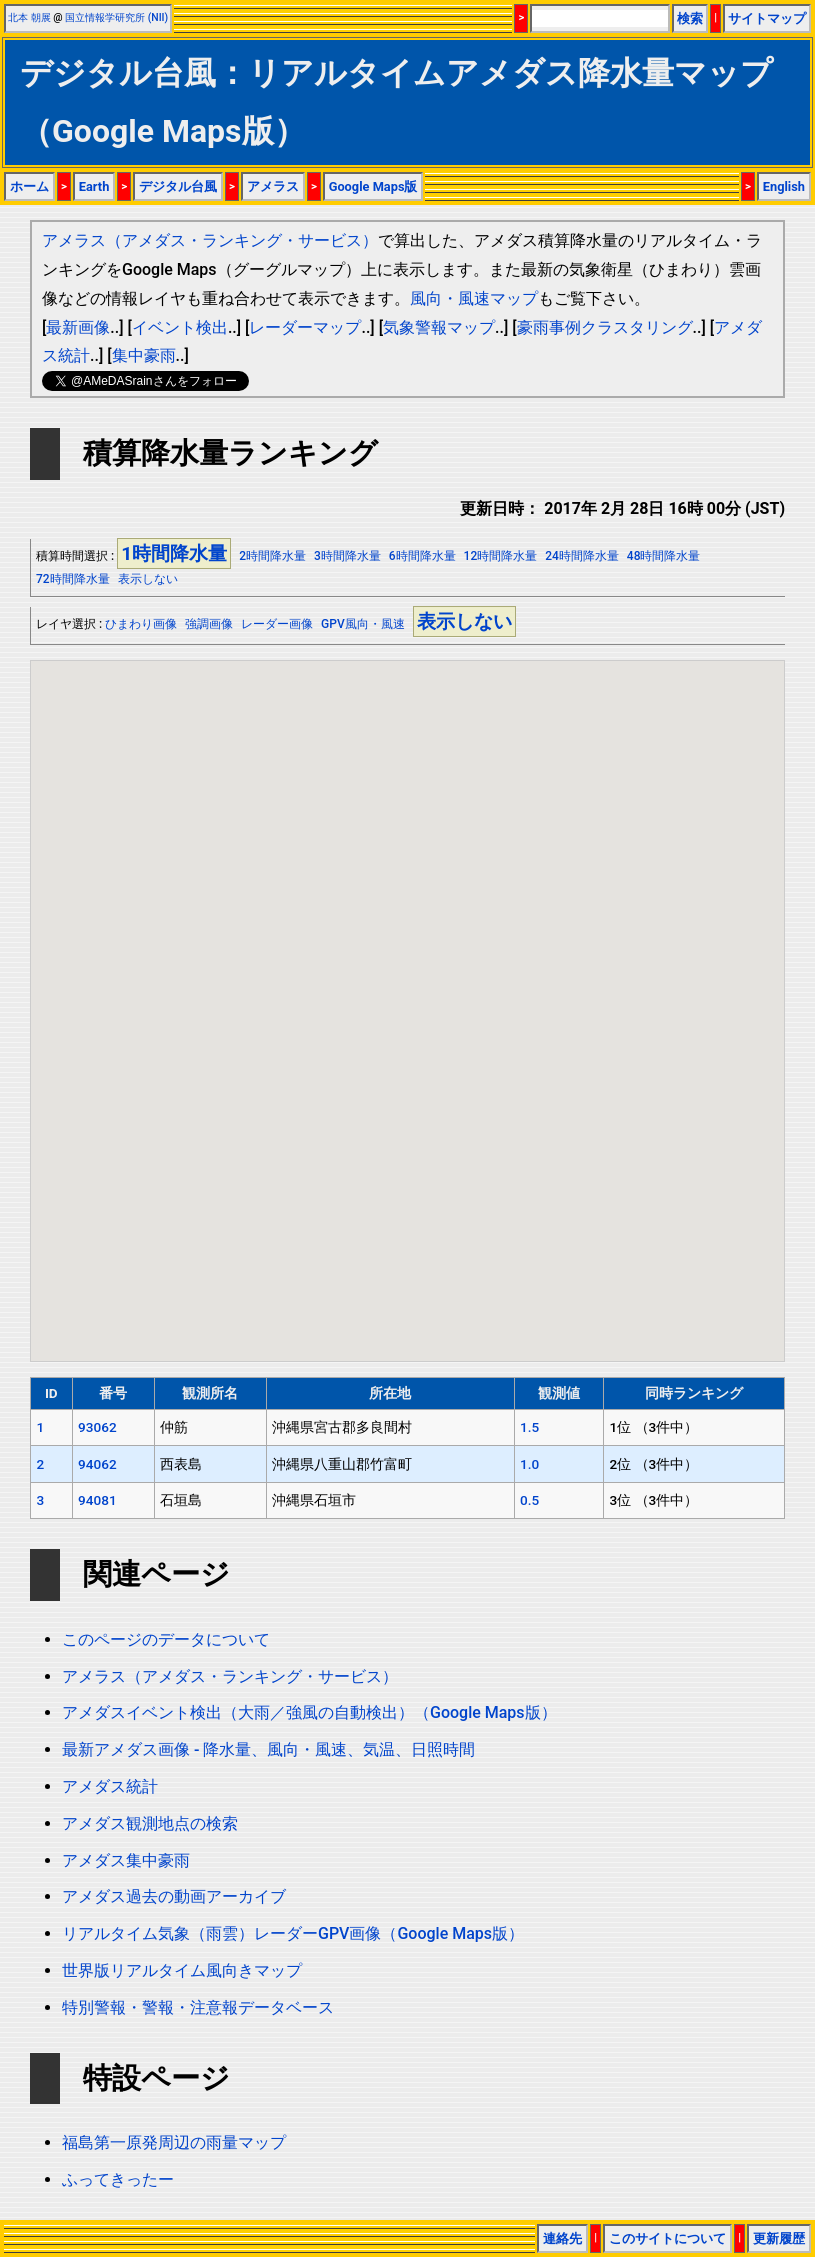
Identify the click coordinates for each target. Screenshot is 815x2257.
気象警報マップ (439, 327)
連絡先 (562, 2238)
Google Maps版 (373, 186)
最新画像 (78, 327)
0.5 (529, 1500)
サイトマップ (767, 18)
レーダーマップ (305, 327)
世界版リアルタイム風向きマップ (182, 1970)
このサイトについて (667, 2238)
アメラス (273, 186)
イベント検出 (180, 327)
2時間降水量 (272, 556)
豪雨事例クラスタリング (605, 327)
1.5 (529, 1427)
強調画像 (209, 624)
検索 (690, 18)
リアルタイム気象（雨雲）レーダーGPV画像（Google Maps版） (293, 1933)
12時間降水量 (501, 556)
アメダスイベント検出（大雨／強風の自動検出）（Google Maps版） (309, 1712)
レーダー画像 (277, 624)
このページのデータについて (166, 1639)
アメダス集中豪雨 (126, 1860)
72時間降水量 (73, 579)
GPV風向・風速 (363, 624)
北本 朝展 (29, 17)
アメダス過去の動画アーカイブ (174, 1896)
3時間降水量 (347, 556)
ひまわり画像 (141, 624)
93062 (97, 1427)
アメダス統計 (110, 1786)
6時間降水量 (422, 556)
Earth (94, 186)
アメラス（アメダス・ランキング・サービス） (210, 240)
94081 (97, 1500)
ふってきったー (118, 2179)
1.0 (529, 1464)
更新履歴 (779, 2238)
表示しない (148, 579)
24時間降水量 (582, 556)
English (784, 186)
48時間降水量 (664, 556)
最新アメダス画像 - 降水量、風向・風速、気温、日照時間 (268, 1749)
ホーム (29, 186)
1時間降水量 (174, 553)
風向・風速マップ (474, 298)
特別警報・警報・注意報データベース (198, 2007)
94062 (97, 1464)
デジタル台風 (178, 186)
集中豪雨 (144, 355)
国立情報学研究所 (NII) (116, 17)
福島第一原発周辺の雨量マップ (174, 2142)
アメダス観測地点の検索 (150, 1823)
